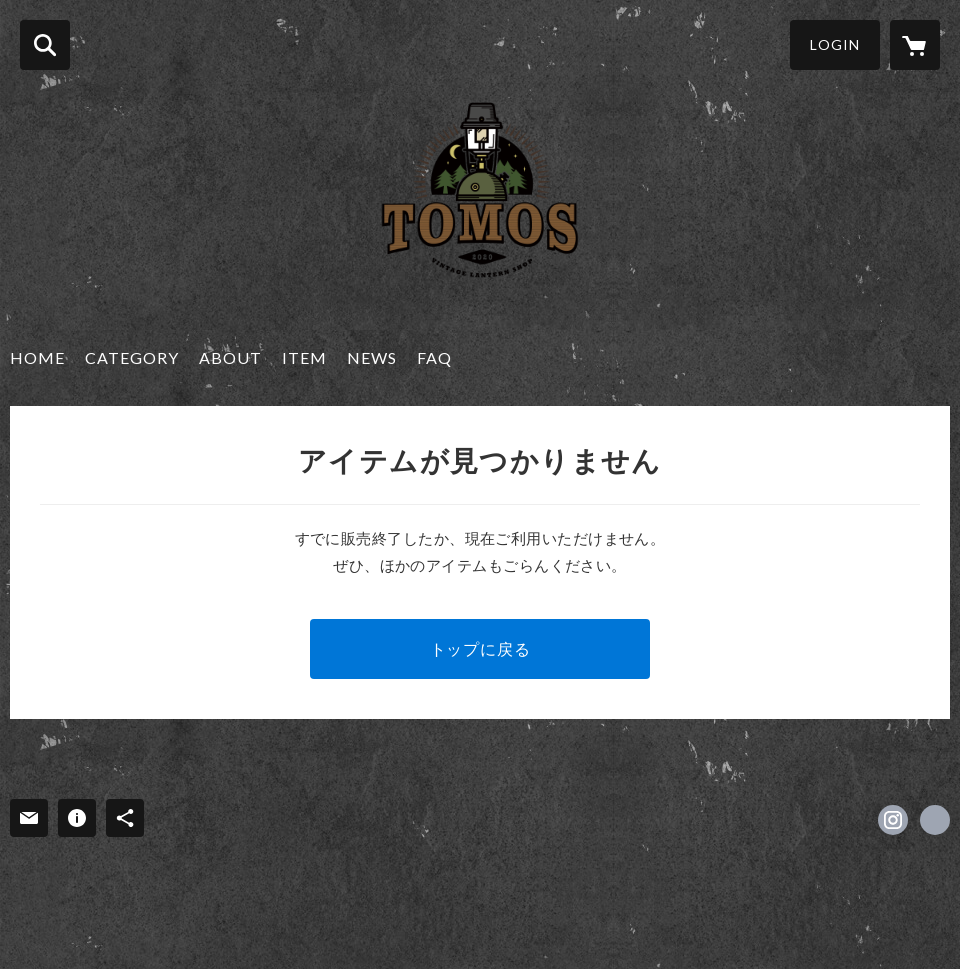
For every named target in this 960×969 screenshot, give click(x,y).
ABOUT (230, 357)
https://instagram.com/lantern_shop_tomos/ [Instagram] (893, 820)
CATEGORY (132, 357)
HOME (37, 357)
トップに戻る (480, 648)
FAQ (434, 357)
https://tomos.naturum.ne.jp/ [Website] (935, 820)
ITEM (304, 357)
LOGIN (835, 44)
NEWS (372, 357)
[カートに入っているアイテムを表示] (915, 45)
